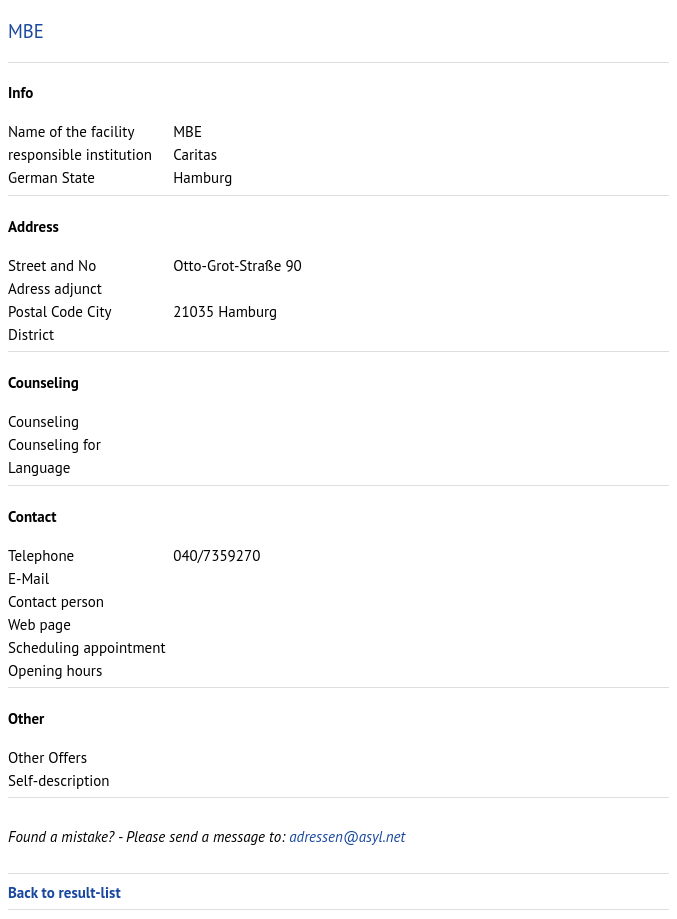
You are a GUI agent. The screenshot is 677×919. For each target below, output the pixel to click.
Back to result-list (64, 892)
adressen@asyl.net (347, 836)
